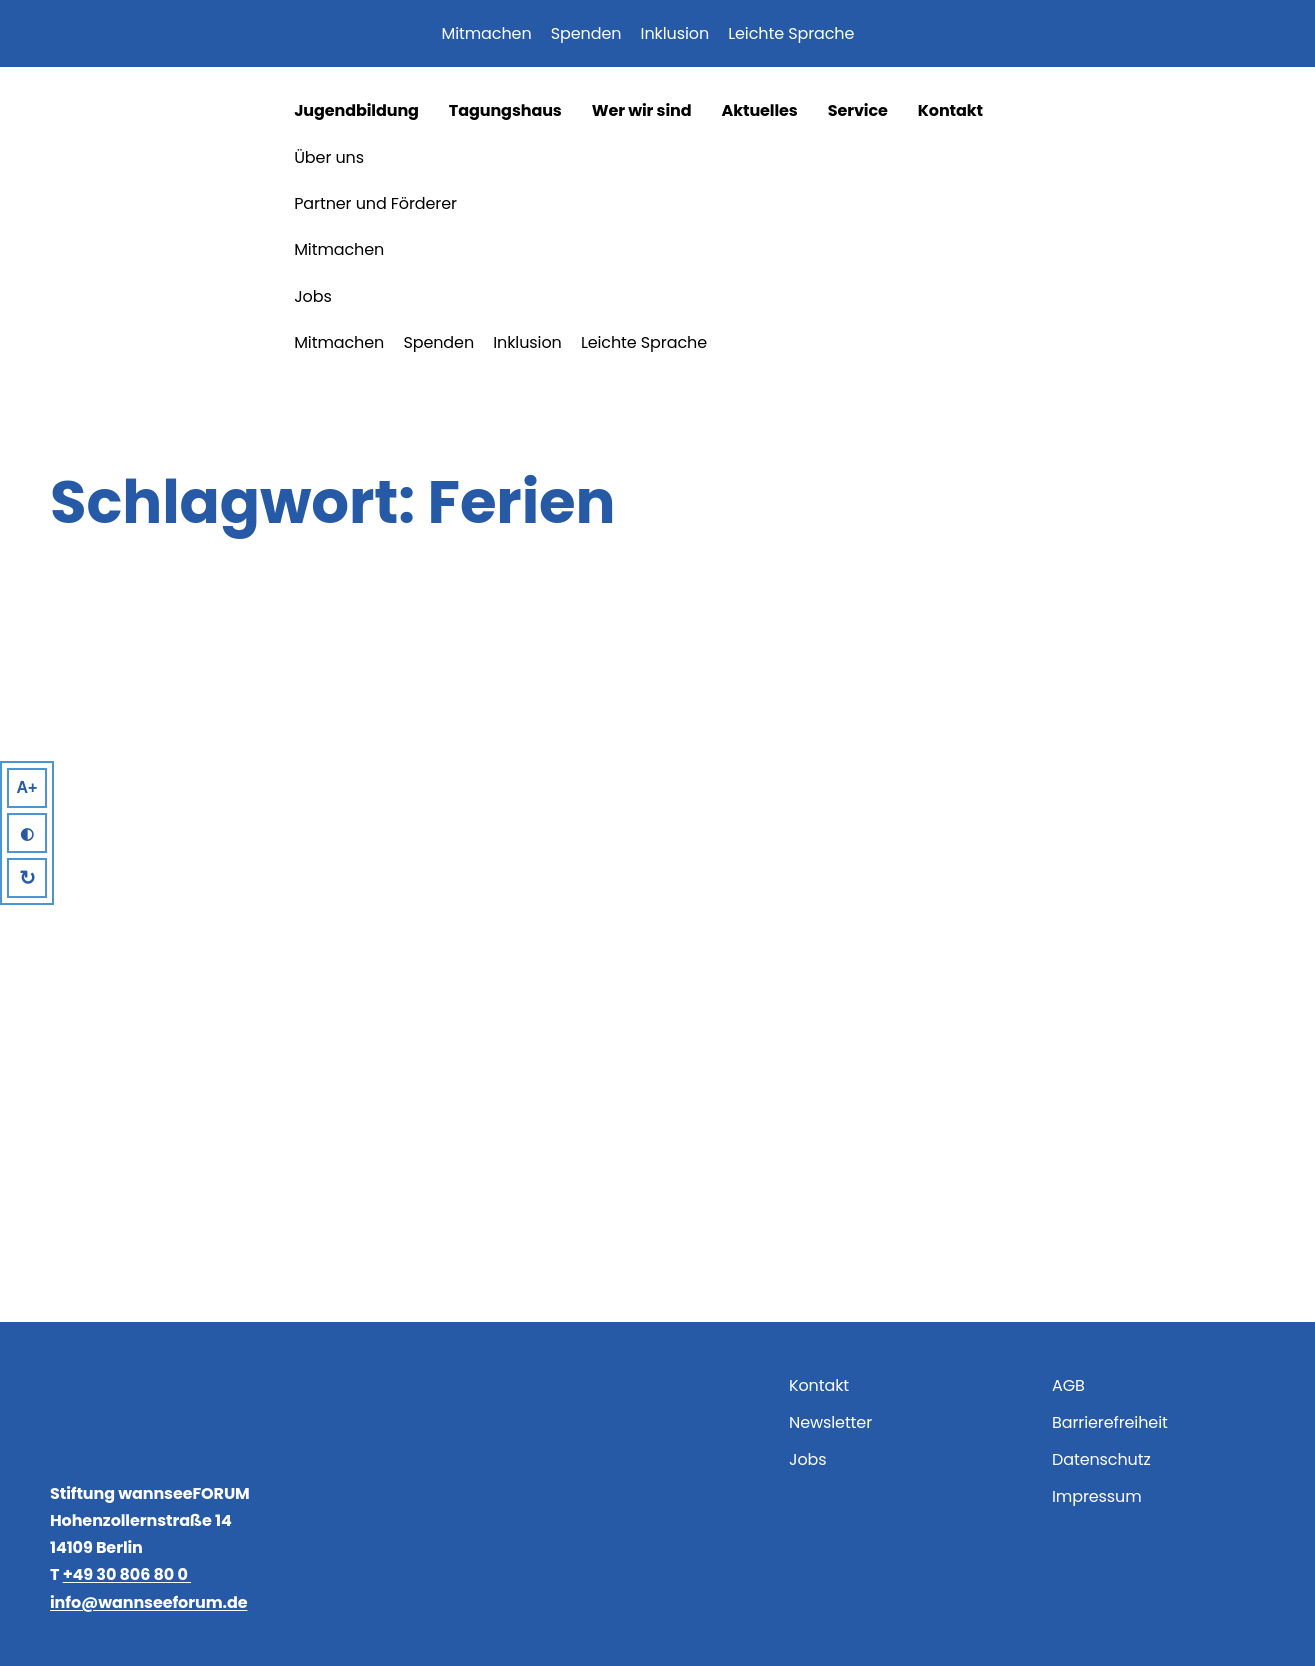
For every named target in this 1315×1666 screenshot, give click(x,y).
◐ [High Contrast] (27, 833)
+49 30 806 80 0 (127, 1574)
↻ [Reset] (27, 878)
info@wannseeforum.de (148, 1602)
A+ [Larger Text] (27, 787)
